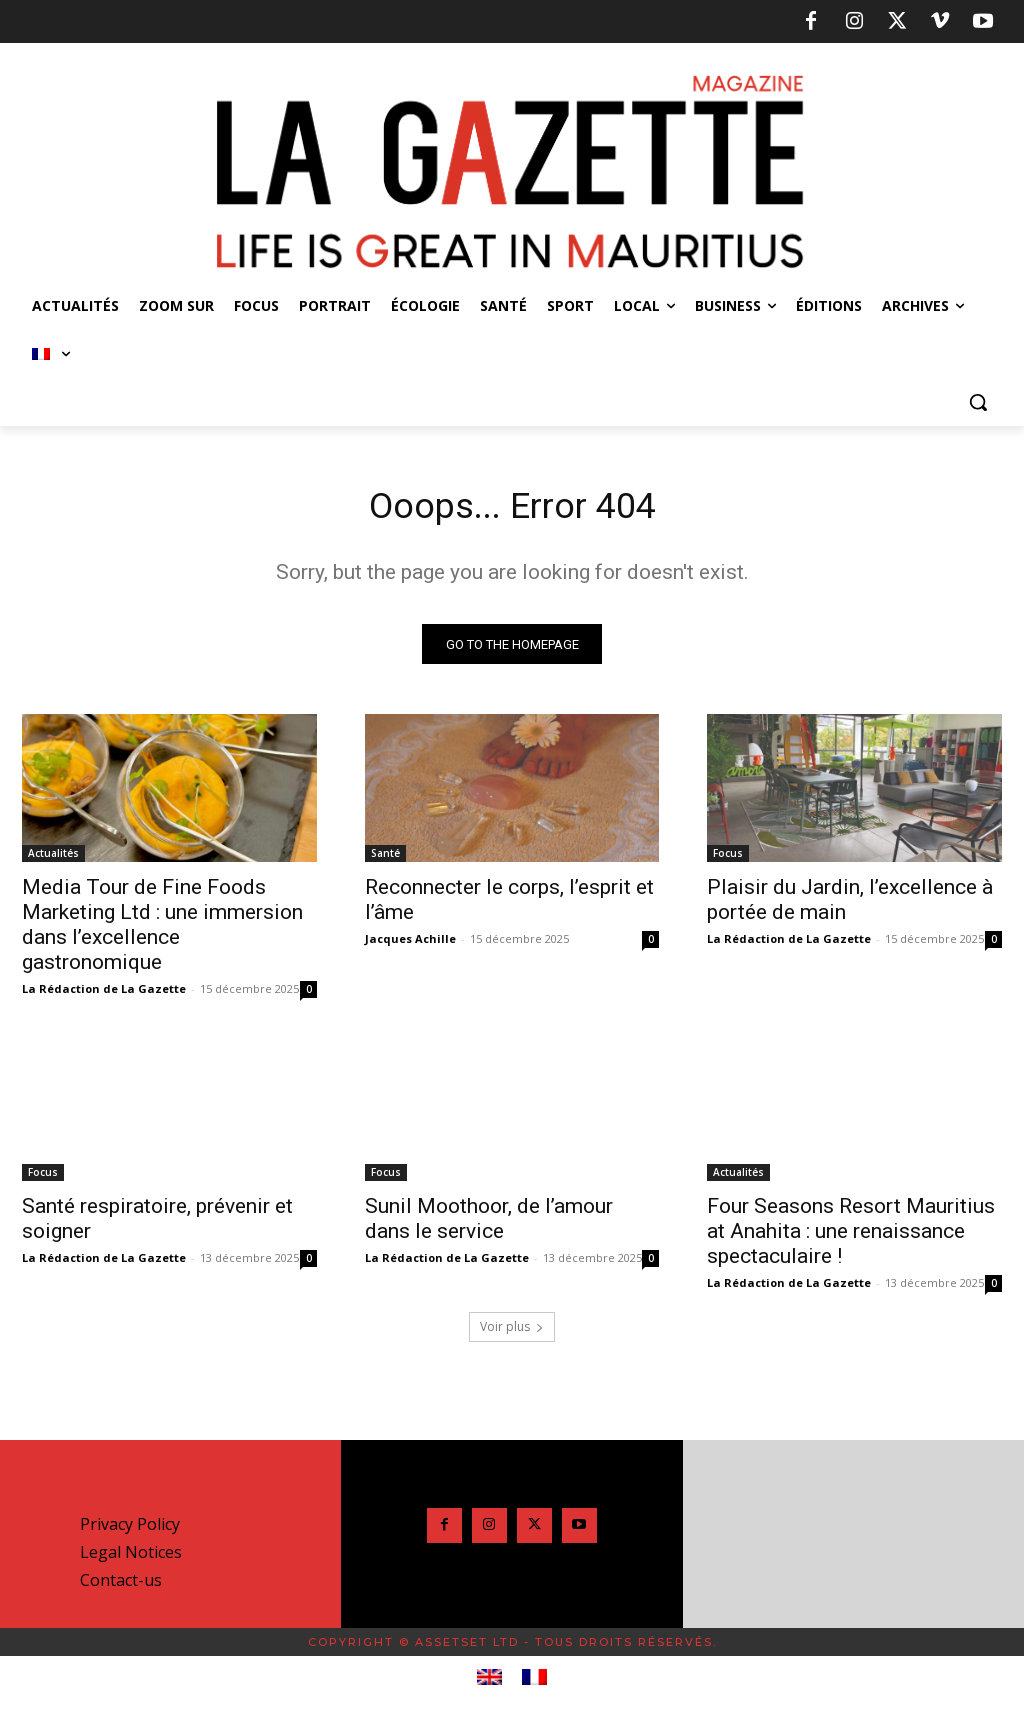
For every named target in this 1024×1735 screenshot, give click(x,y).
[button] (978, 402)
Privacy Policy (130, 1530)
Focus (728, 858)
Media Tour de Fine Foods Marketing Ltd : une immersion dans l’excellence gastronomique (162, 929)
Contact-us (121, 1586)
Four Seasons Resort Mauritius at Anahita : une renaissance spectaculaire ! (851, 1237)
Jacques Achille (410, 943)
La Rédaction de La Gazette (104, 993)
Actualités (53, 858)
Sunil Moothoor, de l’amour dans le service (489, 1224)
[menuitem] (51, 354)
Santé (385, 858)
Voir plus (512, 1332)
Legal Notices (131, 1558)
